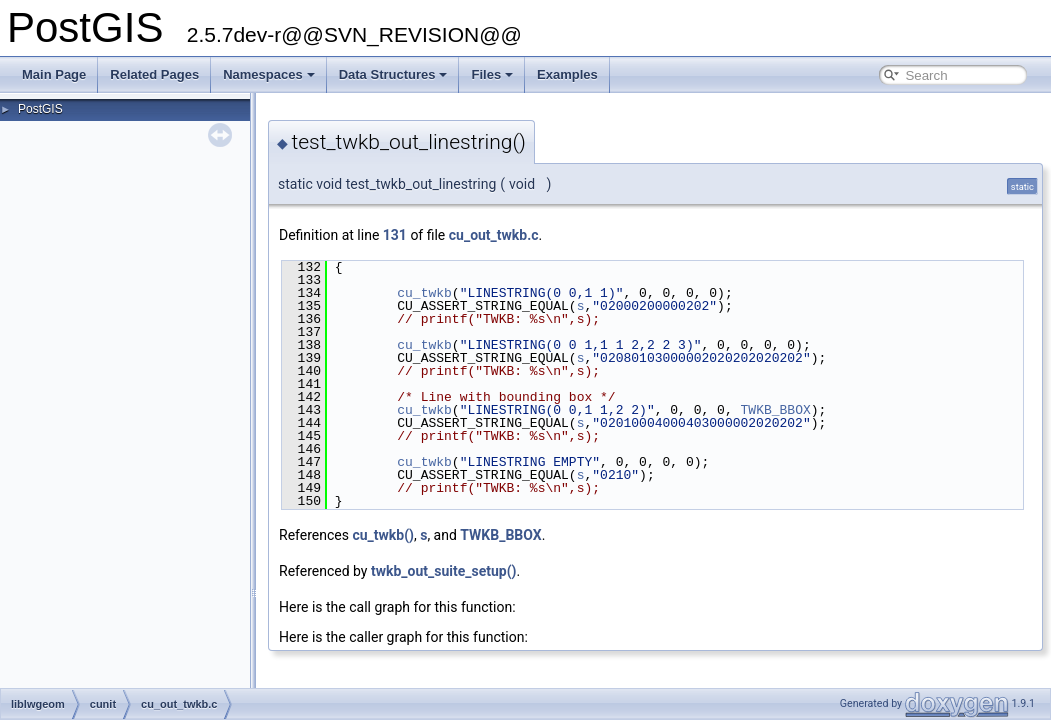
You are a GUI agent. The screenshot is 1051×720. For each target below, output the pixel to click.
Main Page (54, 74)
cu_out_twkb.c (494, 235)
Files (492, 74)
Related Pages (154, 74)
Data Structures (393, 74)
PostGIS (40, 109)
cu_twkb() (383, 535)
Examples (567, 74)
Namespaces (269, 74)
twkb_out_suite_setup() (444, 571)
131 (395, 235)
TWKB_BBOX (775, 410)
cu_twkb (424, 293)
